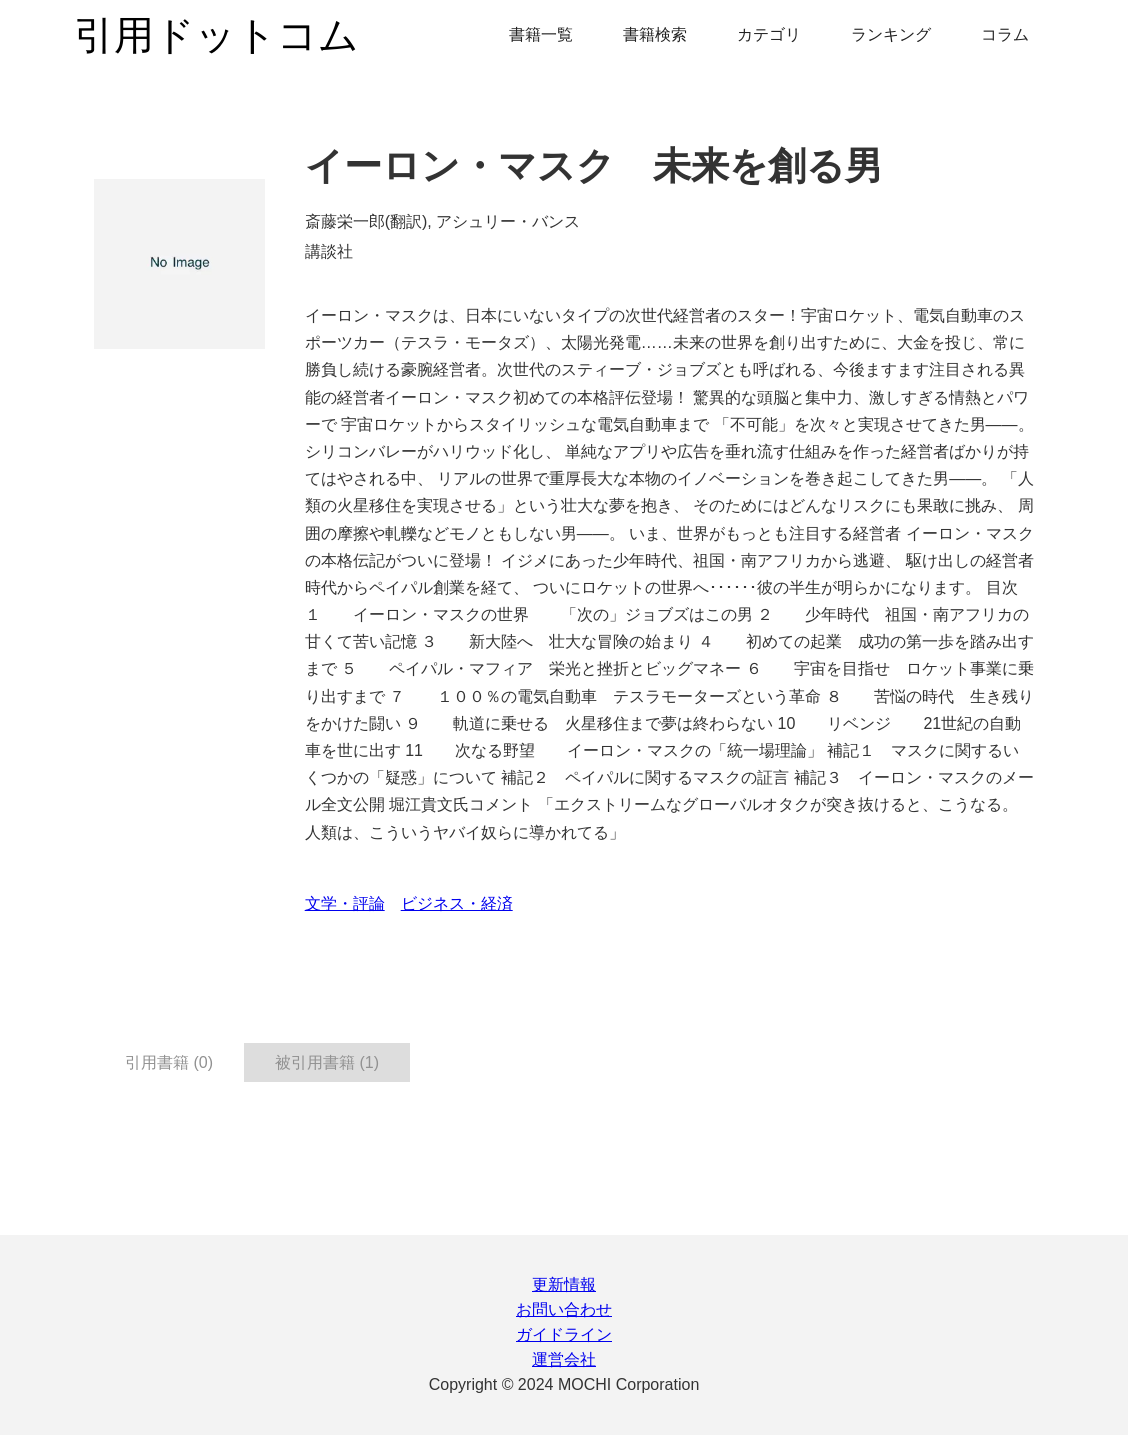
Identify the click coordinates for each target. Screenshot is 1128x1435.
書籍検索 (655, 34)
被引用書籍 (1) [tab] (327, 1062)
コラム (1005, 34)
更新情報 (564, 1284)
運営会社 (564, 1359)
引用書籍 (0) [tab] (169, 1062)
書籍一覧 (541, 34)
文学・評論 (345, 903)
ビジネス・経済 (457, 903)
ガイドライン (564, 1334)
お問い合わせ (564, 1309)
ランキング (891, 34)
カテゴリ (769, 34)
